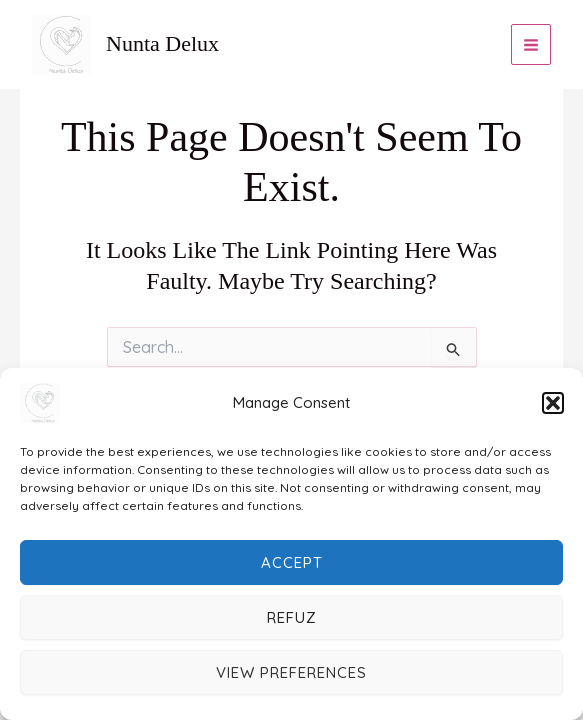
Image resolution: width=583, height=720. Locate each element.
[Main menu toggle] (531, 44)
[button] (553, 403)
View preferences (291, 672)
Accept (292, 562)
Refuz (292, 617)
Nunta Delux (162, 43)
